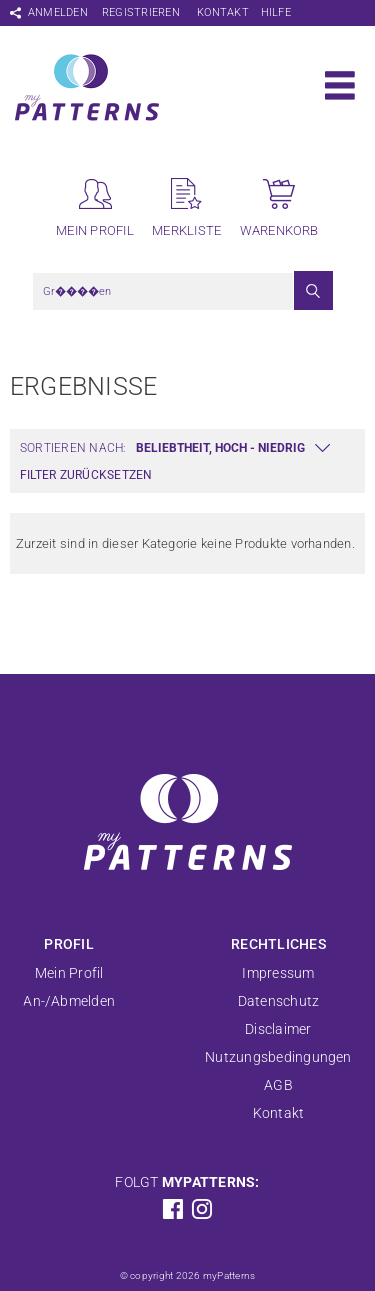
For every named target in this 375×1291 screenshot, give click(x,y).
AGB (278, 1085)
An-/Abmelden (69, 1001)
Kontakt (223, 12)
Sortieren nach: (73, 448)
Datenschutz (279, 1001)
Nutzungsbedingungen (278, 1057)
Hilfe (276, 12)
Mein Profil (69, 973)
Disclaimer (278, 1029)
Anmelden (58, 12)
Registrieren (141, 12)
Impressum (278, 973)
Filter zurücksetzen (86, 475)
